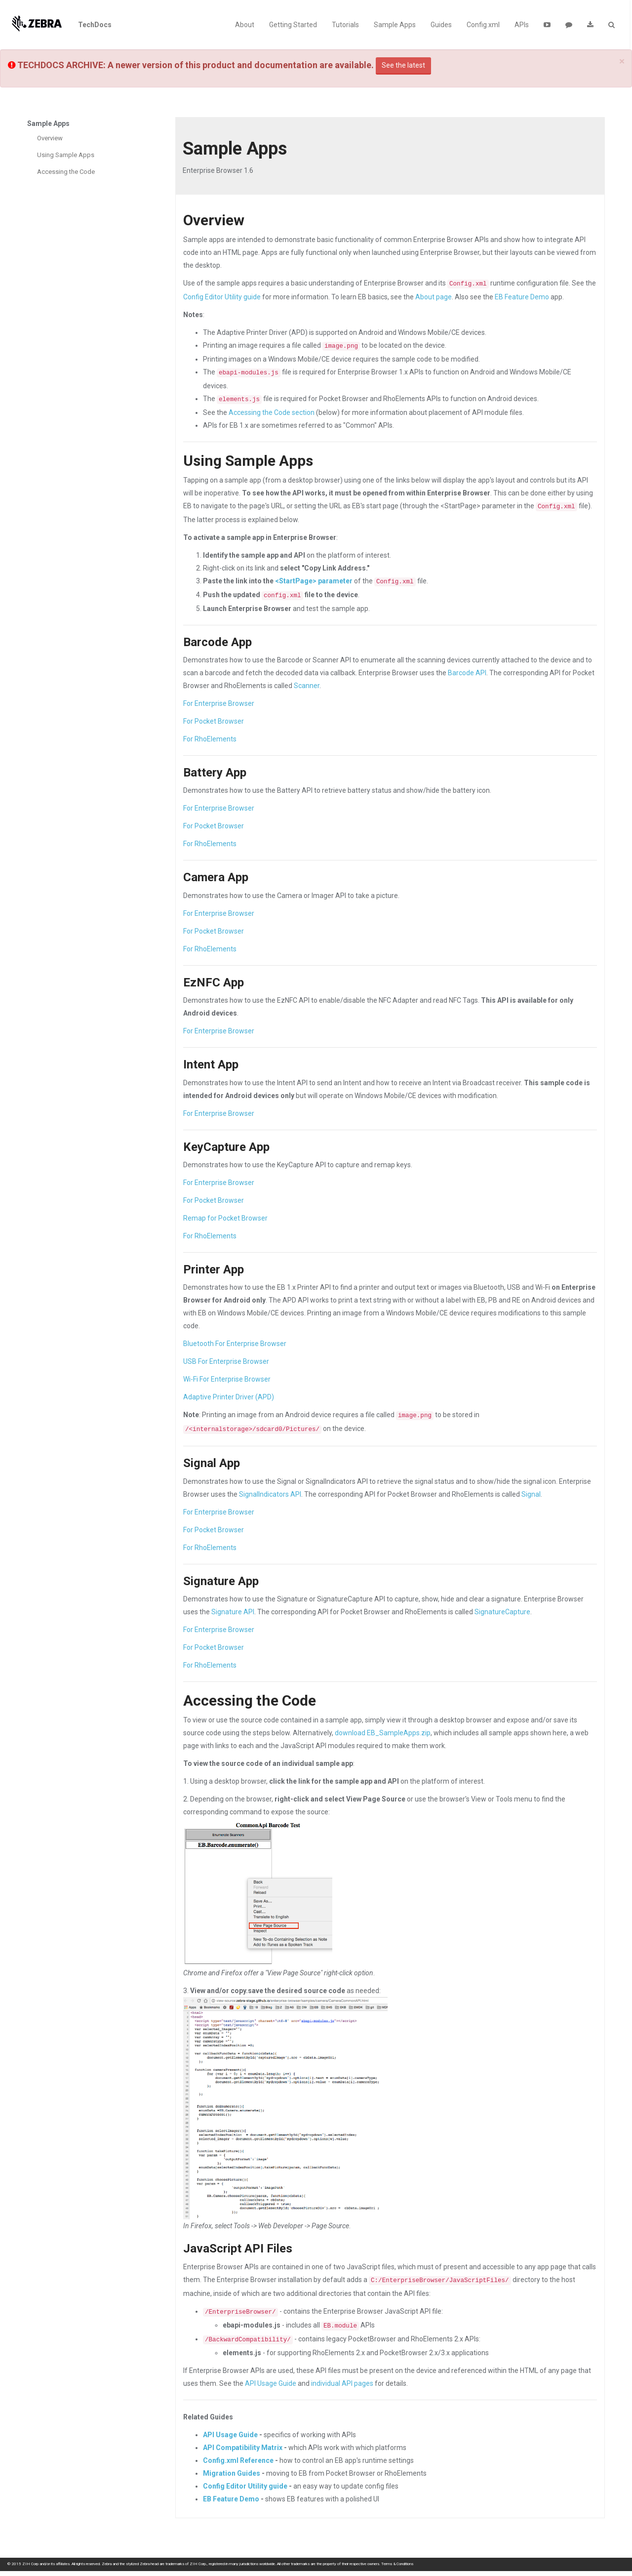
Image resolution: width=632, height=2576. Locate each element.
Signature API (232, 1612)
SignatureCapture (502, 1612)
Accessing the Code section (272, 412)
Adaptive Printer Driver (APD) (228, 1397)
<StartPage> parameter (314, 581)
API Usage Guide (270, 2383)
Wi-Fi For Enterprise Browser (227, 1379)
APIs (521, 25)
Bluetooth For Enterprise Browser (234, 1344)
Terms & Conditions (397, 2564)
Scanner (306, 686)
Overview (50, 138)
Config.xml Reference (238, 2460)
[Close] (622, 61)
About (244, 25)
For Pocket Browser (213, 721)
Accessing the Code (66, 171)
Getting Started (293, 25)
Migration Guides (231, 2473)
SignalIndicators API (270, 1494)
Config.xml (483, 25)
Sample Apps (395, 25)
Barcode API (467, 673)
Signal (531, 1494)
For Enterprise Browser (218, 703)
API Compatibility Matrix (242, 2448)
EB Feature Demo (522, 297)
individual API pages (342, 2383)
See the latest (403, 65)
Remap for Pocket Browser (225, 1218)
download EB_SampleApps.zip (383, 1733)
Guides (441, 25)
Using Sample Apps (65, 155)
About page (433, 297)
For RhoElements (210, 739)
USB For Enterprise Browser (226, 1361)
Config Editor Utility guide (222, 297)
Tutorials (345, 25)
